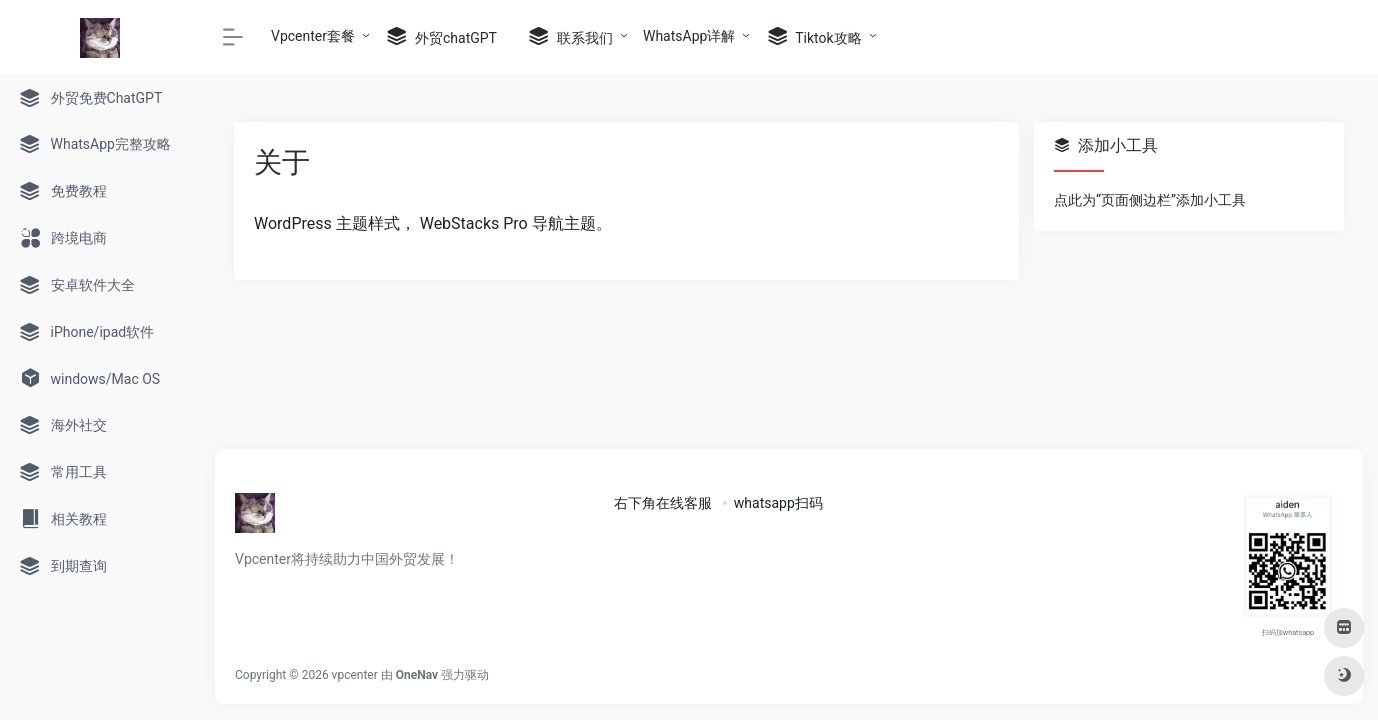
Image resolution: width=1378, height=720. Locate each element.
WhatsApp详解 (689, 36)
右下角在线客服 (663, 503)
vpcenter (355, 675)
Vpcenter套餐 (313, 36)
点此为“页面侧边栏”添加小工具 (1150, 200)
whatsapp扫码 (778, 503)
